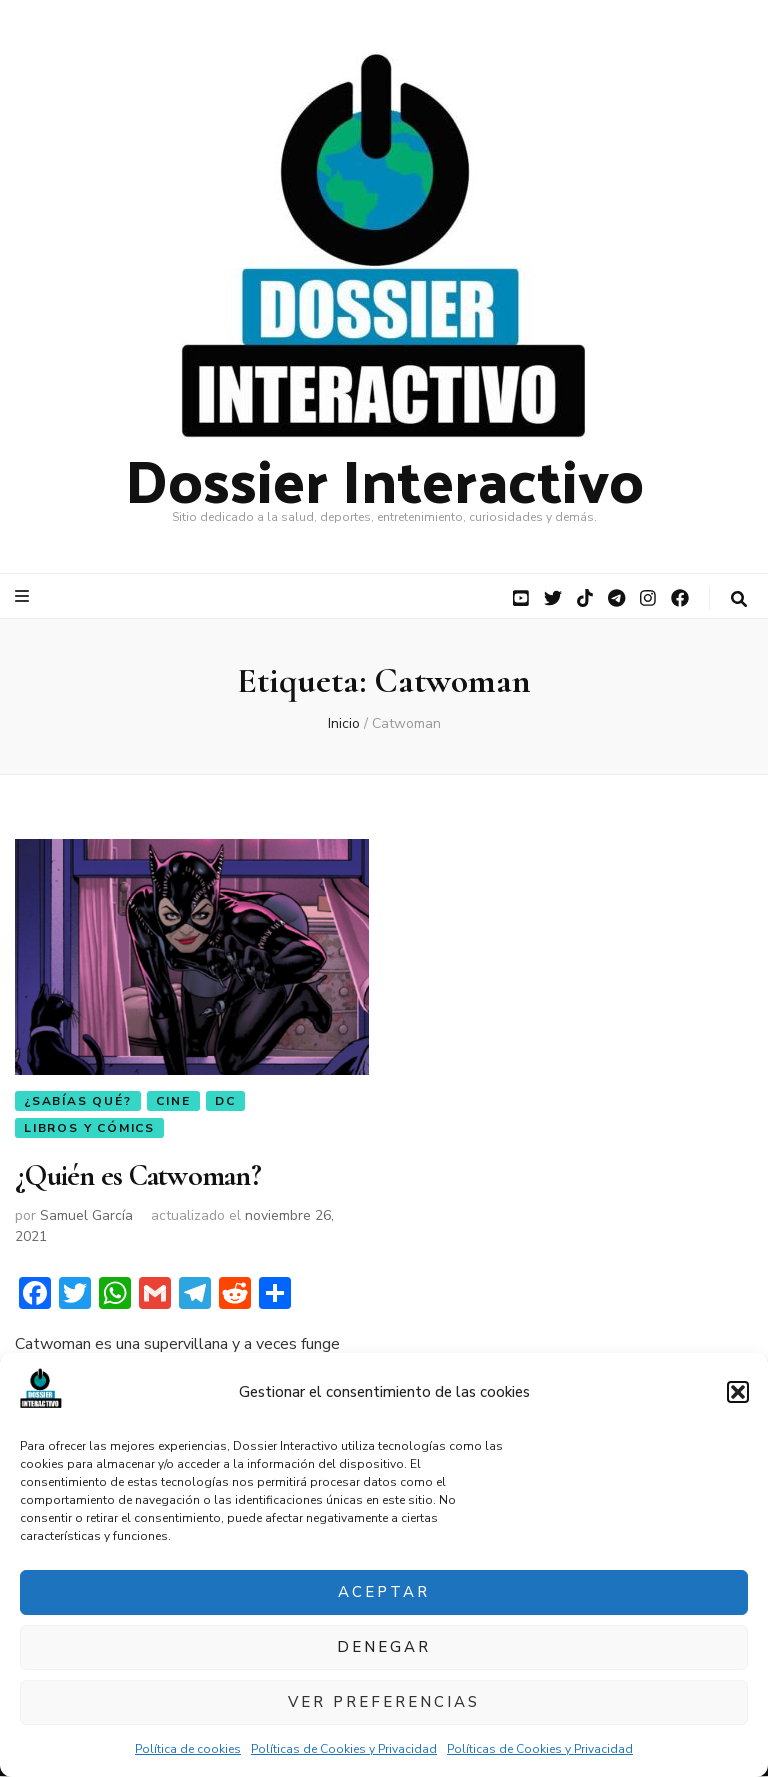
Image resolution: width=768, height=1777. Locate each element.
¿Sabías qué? (78, 1101)
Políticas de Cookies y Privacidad (344, 1749)
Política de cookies (188, 1749)
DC (225, 1101)
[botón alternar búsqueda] (739, 599)
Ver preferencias (384, 1702)
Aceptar (384, 1592)
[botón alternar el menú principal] (24, 596)
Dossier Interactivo (384, 478)
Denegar (384, 1647)
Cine (173, 1101)
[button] (738, 1392)
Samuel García (86, 1217)
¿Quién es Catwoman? (138, 1177)
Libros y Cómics (89, 1128)
